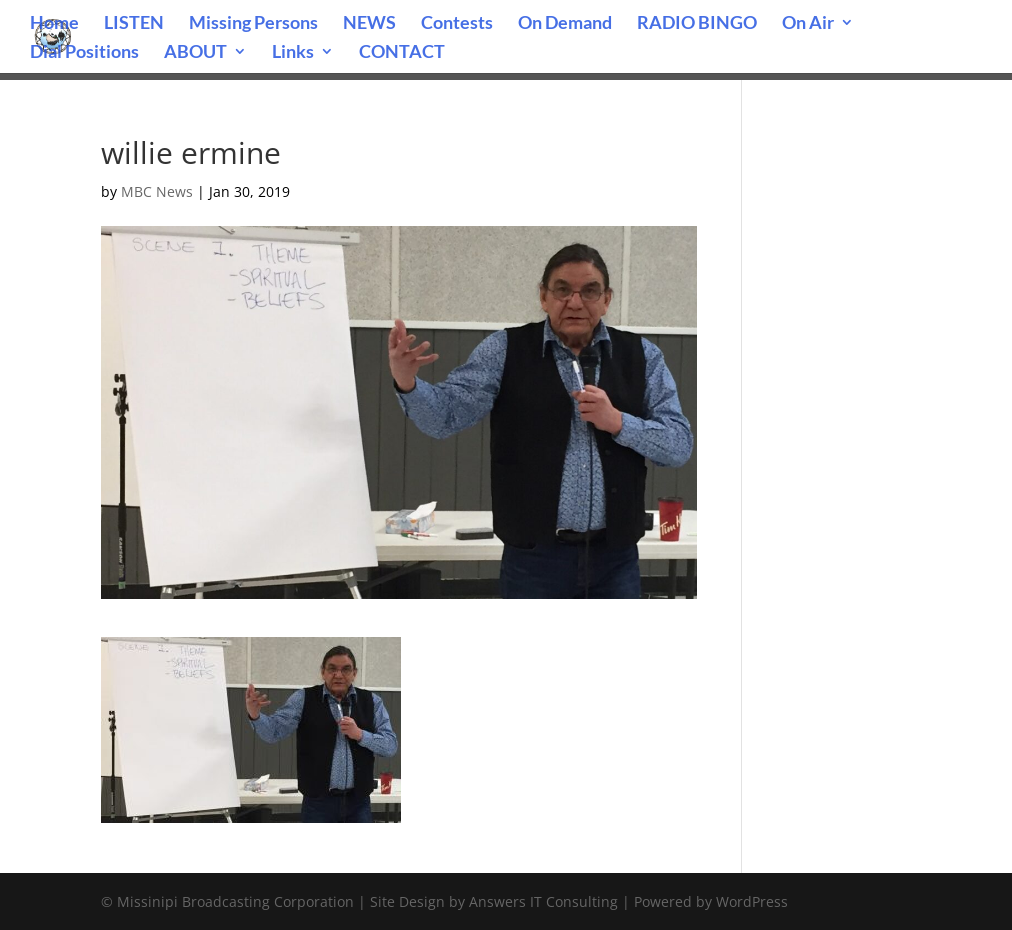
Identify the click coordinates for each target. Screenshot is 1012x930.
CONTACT (402, 53)
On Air (808, 24)
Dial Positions (84, 53)
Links (293, 53)
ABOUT (195, 53)
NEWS (369, 24)
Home (54, 24)
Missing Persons (253, 24)
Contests (457, 24)
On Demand (565, 24)
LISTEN (134, 24)
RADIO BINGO (697, 24)
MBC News (157, 191)
